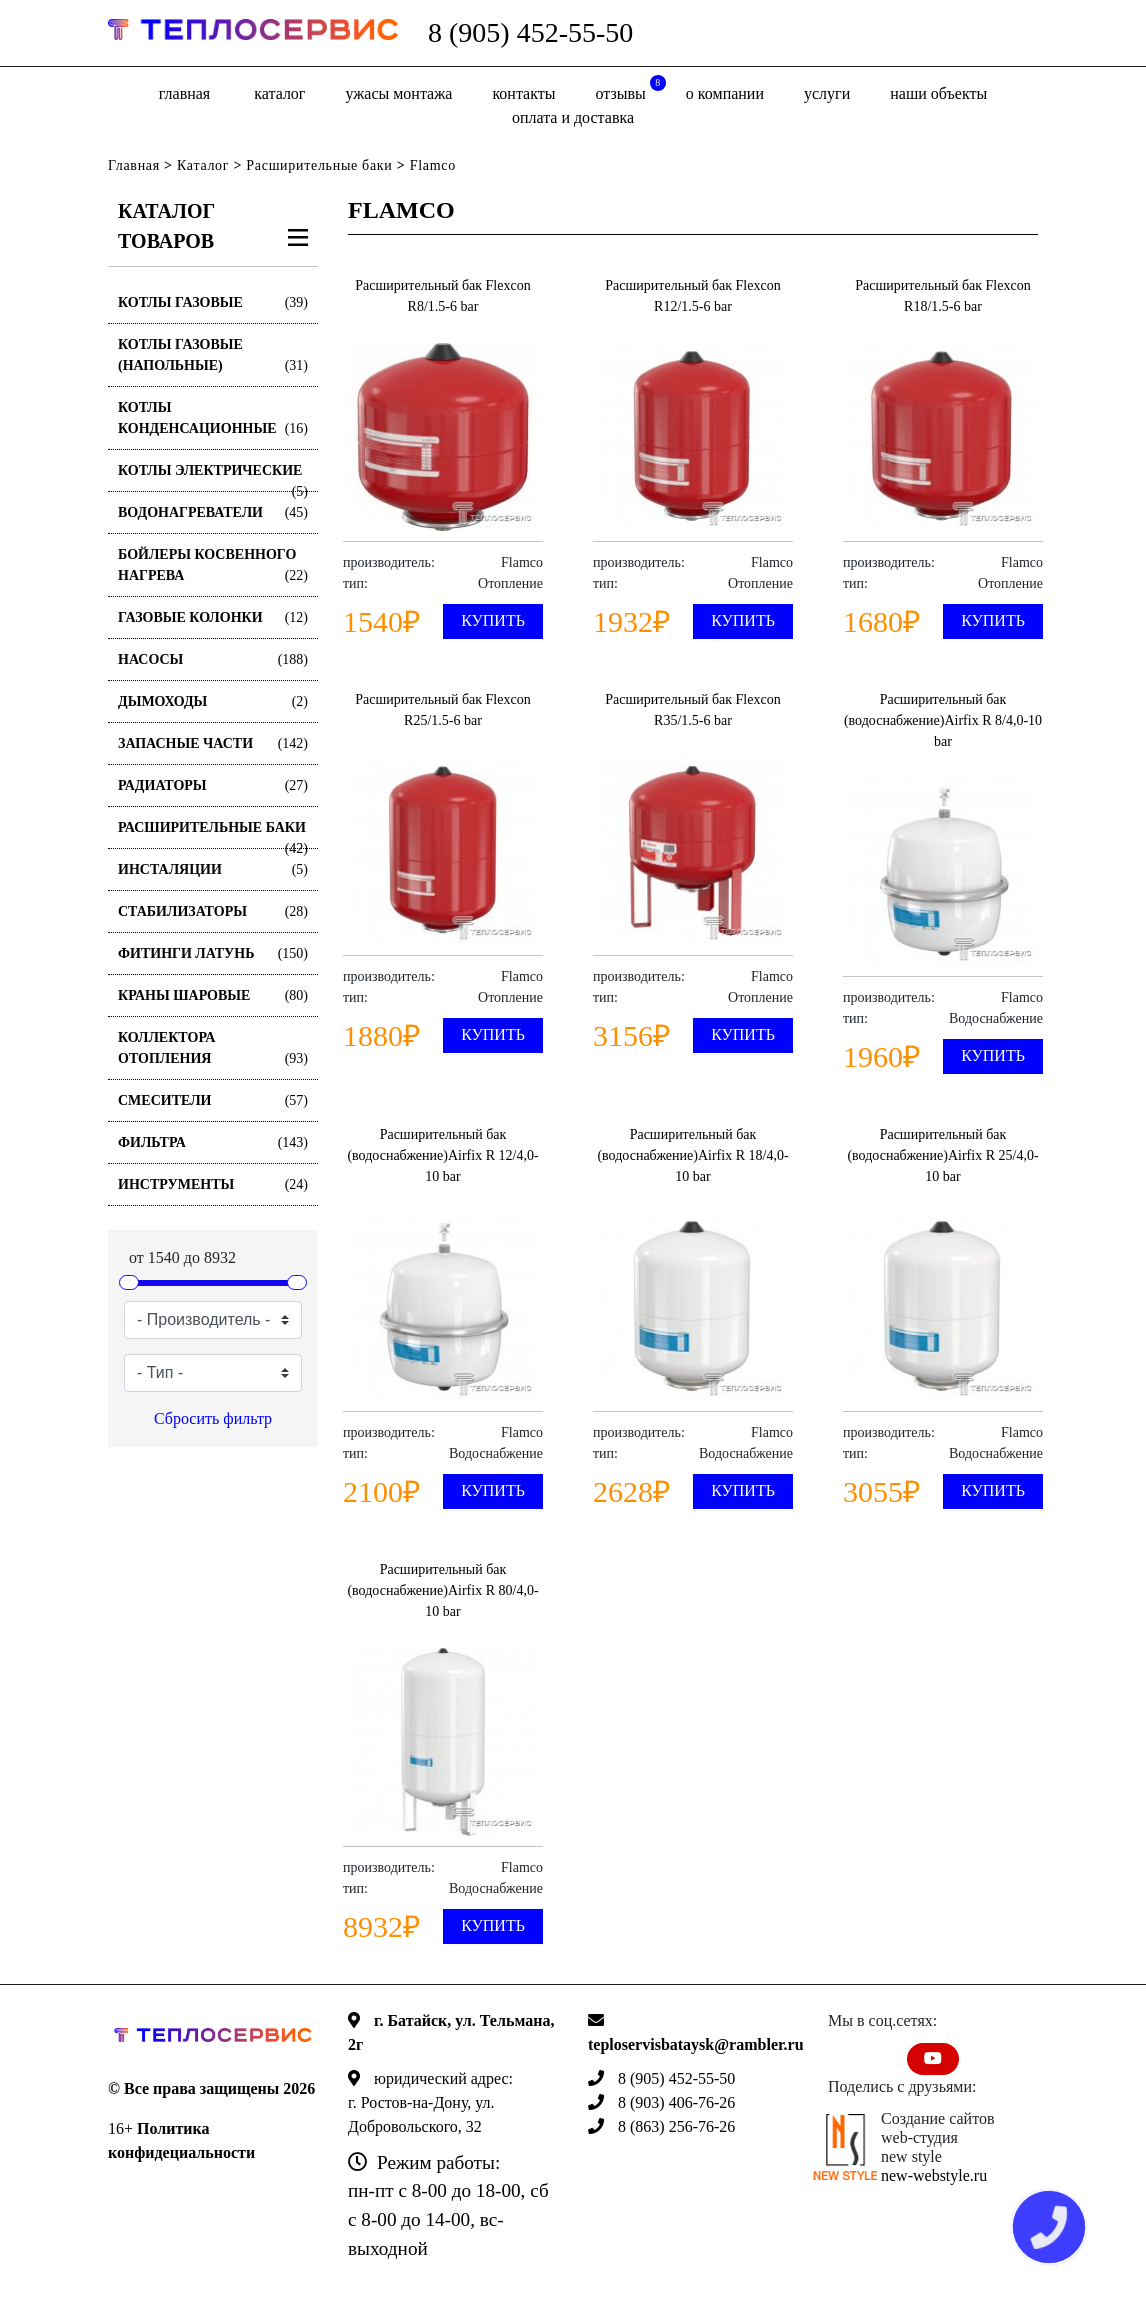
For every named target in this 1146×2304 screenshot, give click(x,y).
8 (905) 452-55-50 (530, 32)
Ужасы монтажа (398, 93)
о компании (725, 93)
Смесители (213, 1100)
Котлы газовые (213, 302)
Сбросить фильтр (213, 1418)
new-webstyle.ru (934, 2175)
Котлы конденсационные (213, 419)
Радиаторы (213, 785)
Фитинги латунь (213, 953)
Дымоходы (213, 701)
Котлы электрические (213, 477)
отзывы (631, 88)
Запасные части (213, 743)
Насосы (213, 659)
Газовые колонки (213, 617)
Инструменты (213, 1184)
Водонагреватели (213, 512)
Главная (184, 93)
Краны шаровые (213, 995)
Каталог (279, 93)
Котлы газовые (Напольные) (213, 356)
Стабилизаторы (213, 911)
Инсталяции (213, 869)
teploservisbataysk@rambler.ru (696, 2044)
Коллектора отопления (213, 1049)
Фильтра (213, 1142)
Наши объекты (938, 93)
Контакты (523, 93)
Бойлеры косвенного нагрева (213, 566)
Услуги (827, 93)
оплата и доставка (573, 117)
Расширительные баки (319, 165)
